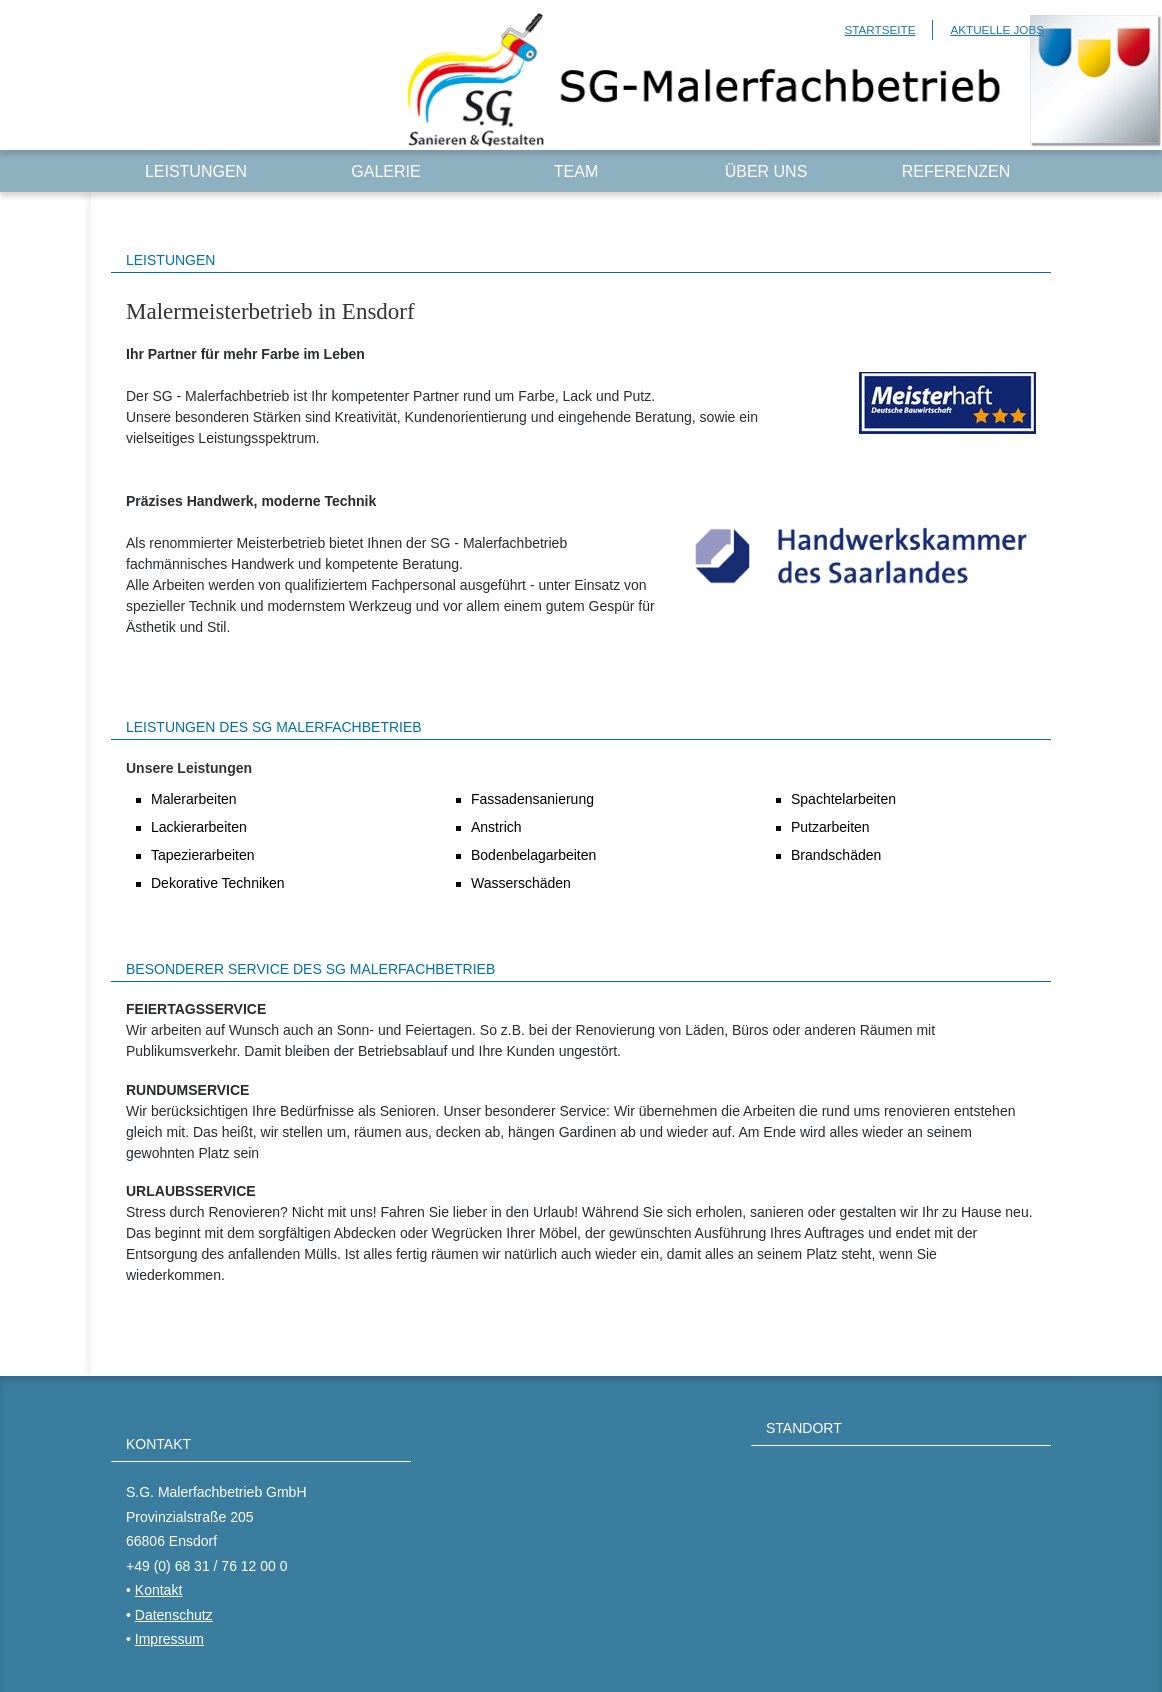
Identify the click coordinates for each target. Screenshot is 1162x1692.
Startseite (879, 29)
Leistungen (196, 171)
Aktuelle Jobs (997, 29)
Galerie (385, 171)
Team (576, 171)
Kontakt (158, 1590)
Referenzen (956, 171)
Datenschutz (174, 1615)
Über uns (766, 171)
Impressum (169, 1639)
